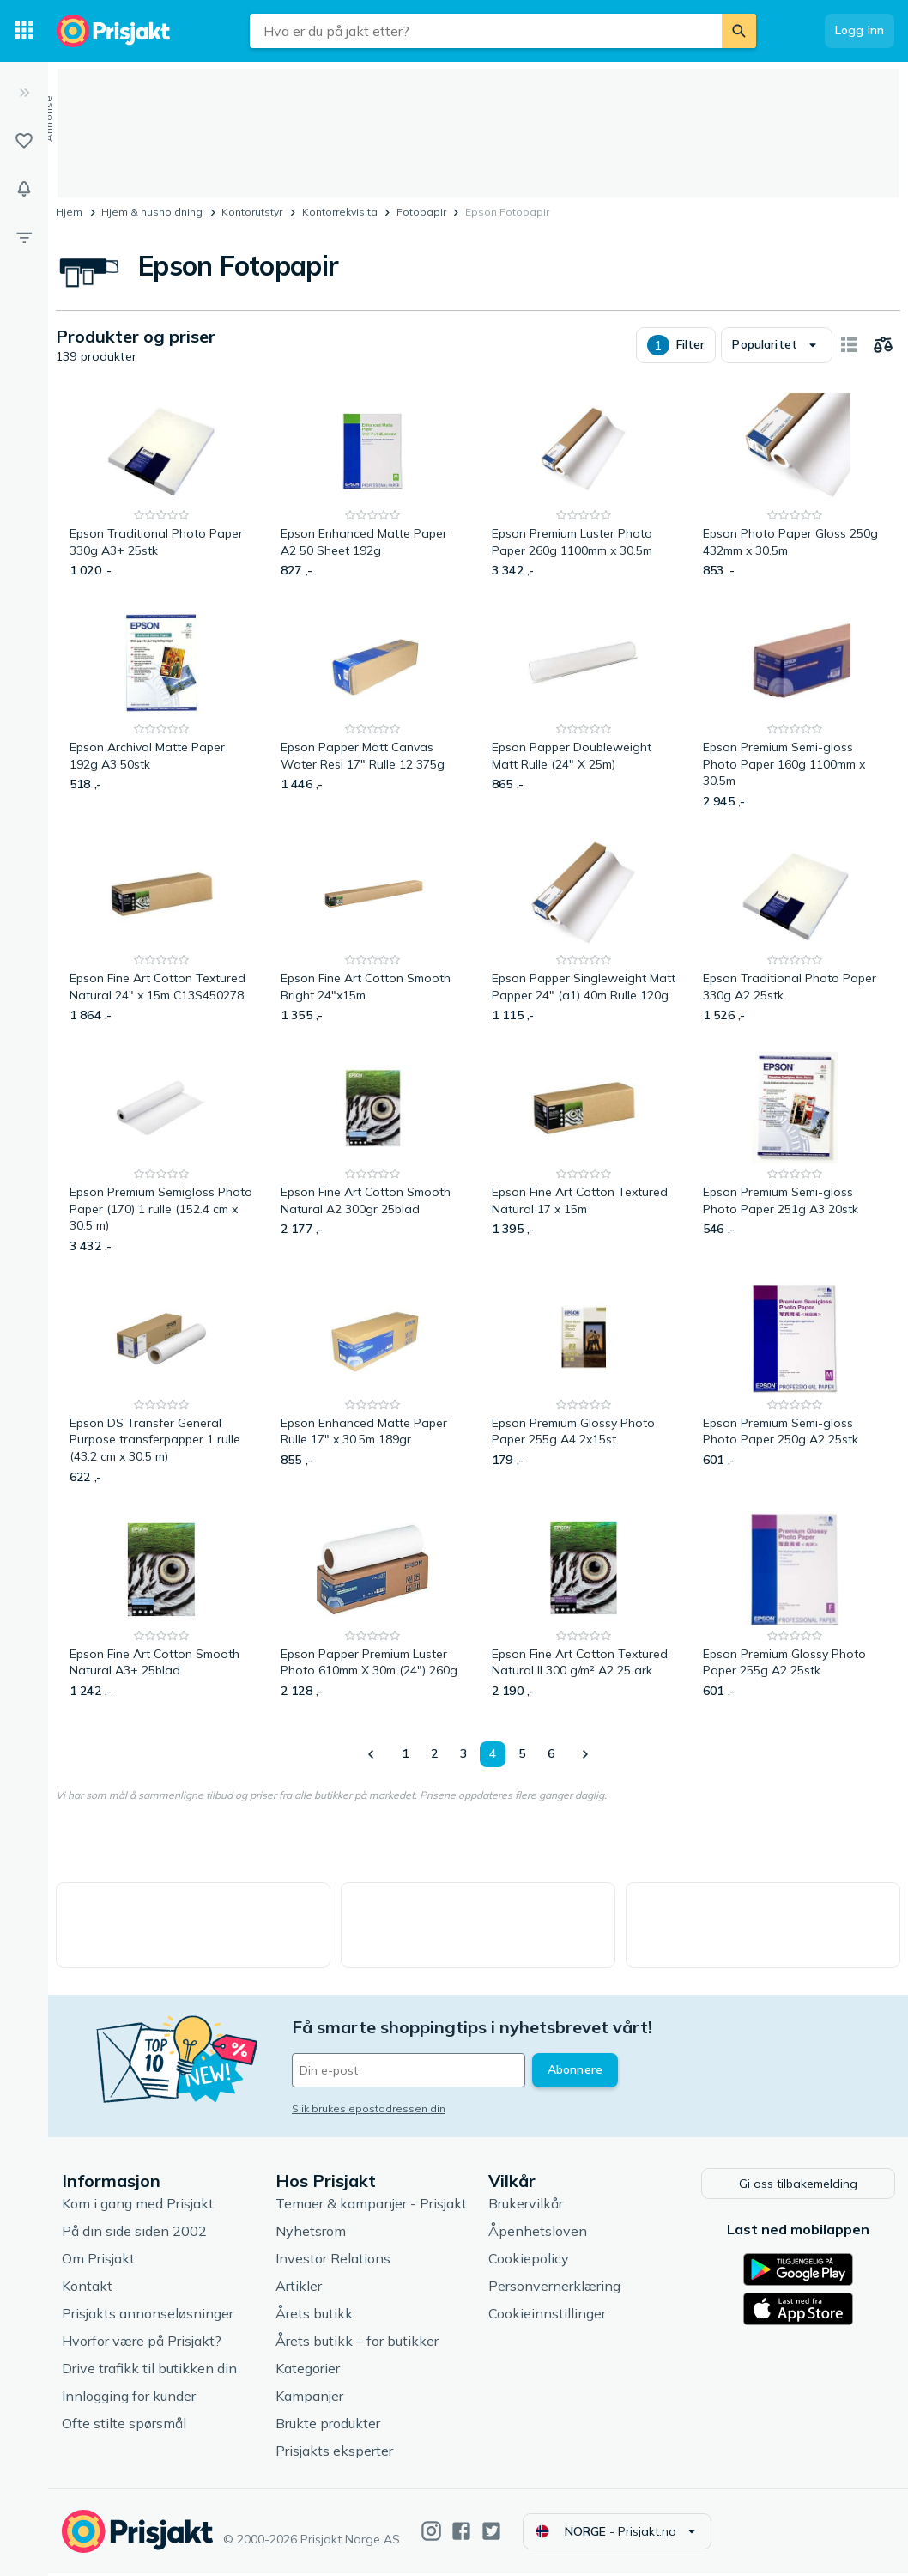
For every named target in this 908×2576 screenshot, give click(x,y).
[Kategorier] (24, 31)
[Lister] (24, 141)
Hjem (69, 211)
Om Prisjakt (98, 2260)
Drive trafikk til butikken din (149, 2370)
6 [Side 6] (551, 1753)
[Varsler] (24, 189)
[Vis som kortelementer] (849, 345)
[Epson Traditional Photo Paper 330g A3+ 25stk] (161, 486)
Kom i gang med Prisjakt (138, 2206)
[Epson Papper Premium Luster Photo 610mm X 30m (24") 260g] (372, 1607)
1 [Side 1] (405, 1753)
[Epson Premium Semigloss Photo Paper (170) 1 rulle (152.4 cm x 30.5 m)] (161, 1153)
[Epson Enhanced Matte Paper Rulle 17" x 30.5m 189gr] (372, 1384)
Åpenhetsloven (537, 2233)
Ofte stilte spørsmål (124, 2425)
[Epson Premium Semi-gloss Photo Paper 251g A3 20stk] (794, 1153)
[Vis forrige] (371, 1754)
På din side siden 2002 (134, 2233)
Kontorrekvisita (340, 211)
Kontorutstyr (251, 211)
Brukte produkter (327, 2425)
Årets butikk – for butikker (357, 2343)
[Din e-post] (408, 2070)
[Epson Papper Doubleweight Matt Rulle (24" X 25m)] (583, 708)
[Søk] (739, 31)
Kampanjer (309, 2398)
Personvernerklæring (554, 2288)
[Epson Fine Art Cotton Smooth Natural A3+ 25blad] (161, 1607)
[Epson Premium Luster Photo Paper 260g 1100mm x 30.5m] (583, 486)
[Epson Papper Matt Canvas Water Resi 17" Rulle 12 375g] (372, 708)
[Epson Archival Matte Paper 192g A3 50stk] (161, 708)
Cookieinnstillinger (547, 2315)
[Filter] (24, 237)
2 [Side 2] (434, 1753)
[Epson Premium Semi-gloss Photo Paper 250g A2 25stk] (794, 1384)
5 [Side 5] (521, 1753)
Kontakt (87, 2288)
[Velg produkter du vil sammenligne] (883, 345)
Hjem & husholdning (152, 211)
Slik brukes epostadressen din (368, 2108)
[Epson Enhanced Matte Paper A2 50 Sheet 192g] (372, 486)
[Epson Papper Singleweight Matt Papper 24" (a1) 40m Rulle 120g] (583, 931)
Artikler (298, 2288)
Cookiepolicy (528, 2260)
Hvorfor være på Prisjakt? (141, 2343)
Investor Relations (332, 2260)
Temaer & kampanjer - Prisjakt (371, 2206)
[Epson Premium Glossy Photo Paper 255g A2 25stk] (794, 1607)
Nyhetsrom (310, 2233)
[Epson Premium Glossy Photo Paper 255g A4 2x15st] (583, 1384)
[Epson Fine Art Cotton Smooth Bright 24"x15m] (372, 931)
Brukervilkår (525, 2206)
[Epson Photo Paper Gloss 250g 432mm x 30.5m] (794, 486)
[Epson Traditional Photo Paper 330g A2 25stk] (794, 931)
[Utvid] (24, 93)
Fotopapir (421, 211)
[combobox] (486, 31)
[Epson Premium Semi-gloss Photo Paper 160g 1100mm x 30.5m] (794, 708)
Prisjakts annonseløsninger (147, 2315)
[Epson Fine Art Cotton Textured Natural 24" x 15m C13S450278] (161, 931)
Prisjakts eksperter (334, 2453)
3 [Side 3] (463, 1753)
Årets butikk (314, 2315)
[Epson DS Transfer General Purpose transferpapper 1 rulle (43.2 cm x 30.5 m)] (161, 1384)
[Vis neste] (584, 1754)
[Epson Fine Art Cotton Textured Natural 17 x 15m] (583, 1153)
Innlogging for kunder (129, 2398)
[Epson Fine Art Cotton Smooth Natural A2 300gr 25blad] (372, 1153)
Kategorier (307, 2370)
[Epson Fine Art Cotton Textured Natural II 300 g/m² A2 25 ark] (583, 1607)
